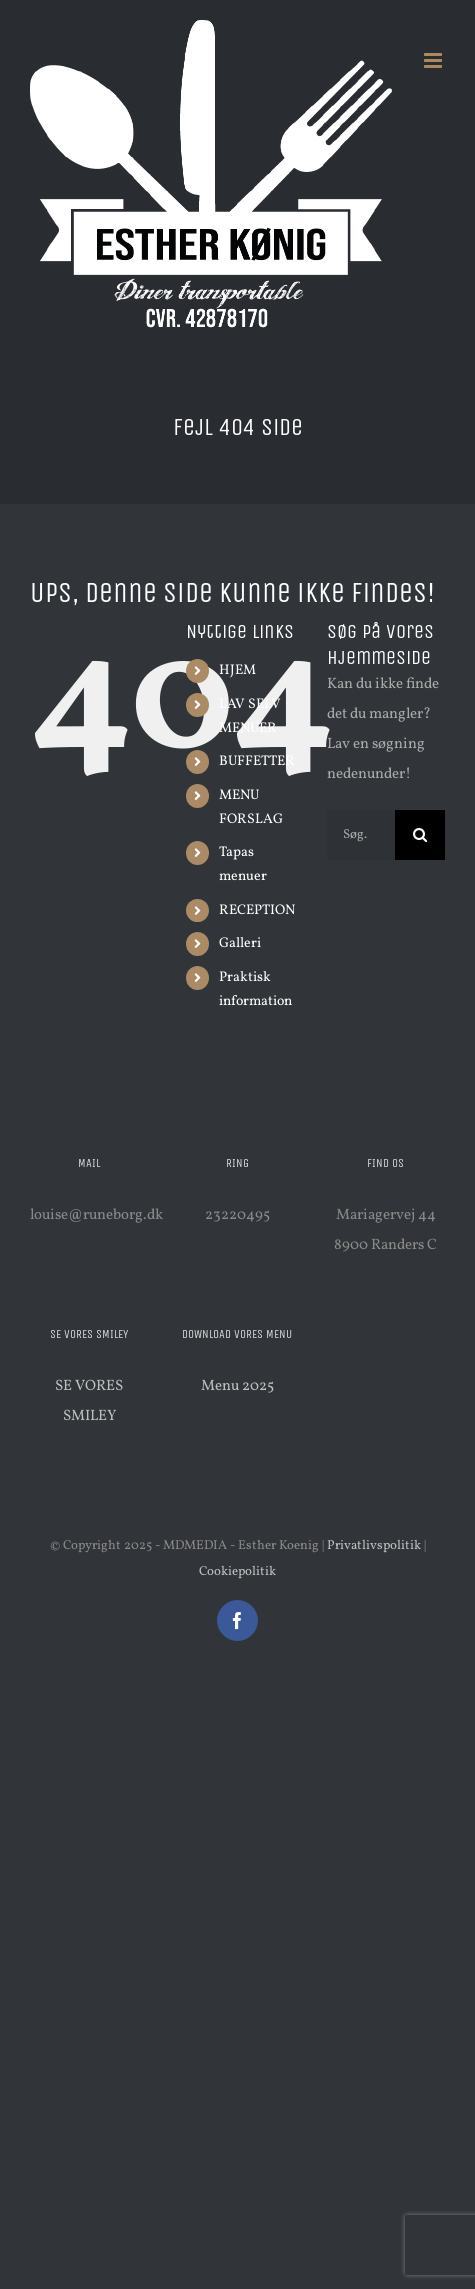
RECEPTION (257, 910)
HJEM (237, 670)
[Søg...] (361, 835)
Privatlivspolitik (374, 1546)
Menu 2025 (237, 1386)
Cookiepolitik (237, 1572)
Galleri (240, 943)
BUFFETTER (257, 761)
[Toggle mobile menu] (434, 60)
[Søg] (420, 835)
